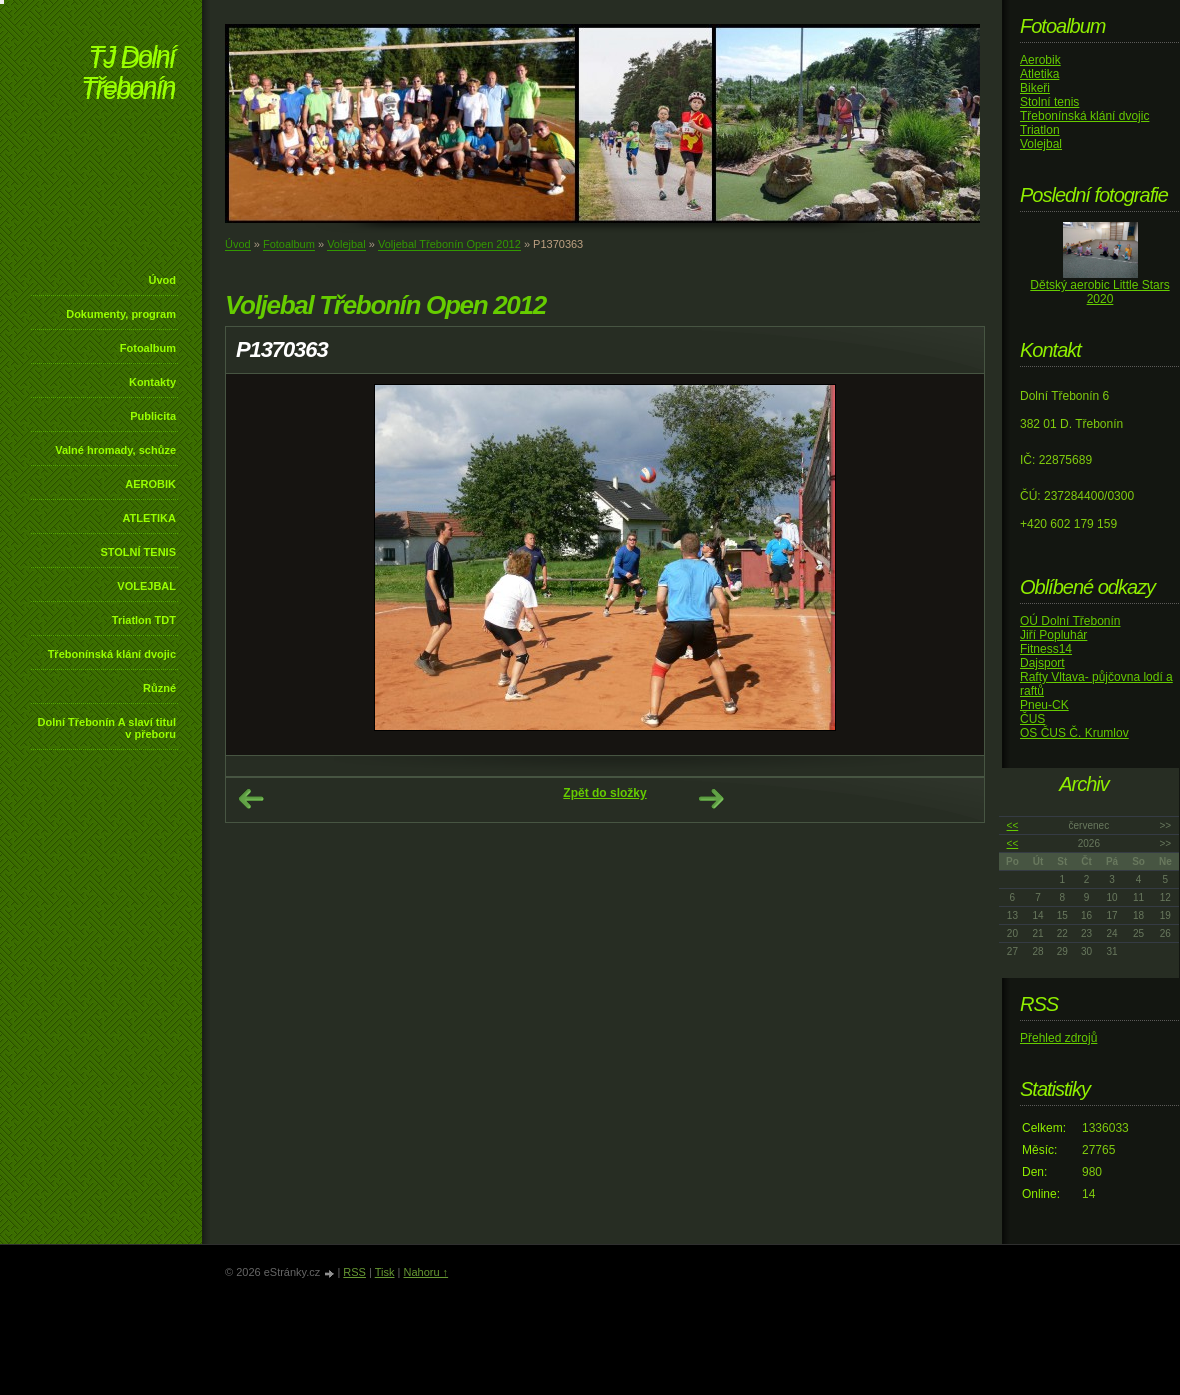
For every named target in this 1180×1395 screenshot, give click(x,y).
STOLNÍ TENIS (138, 552)
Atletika (1039, 74)
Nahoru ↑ (425, 1272)
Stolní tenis (1049, 102)
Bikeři (1035, 88)
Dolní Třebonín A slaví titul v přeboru (106, 728)
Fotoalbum (148, 348)
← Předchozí (251, 799)
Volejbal (346, 244)
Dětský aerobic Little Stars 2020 (1099, 292)
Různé (159, 688)
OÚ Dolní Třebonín (1070, 621)
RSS (354, 1272)
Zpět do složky (604, 793)
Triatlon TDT (144, 620)
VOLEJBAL (146, 586)
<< (1013, 825)
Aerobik (1040, 60)
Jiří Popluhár (1053, 635)
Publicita (153, 416)
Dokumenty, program (121, 314)
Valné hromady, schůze (115, 450)
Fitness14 (1046, 649)
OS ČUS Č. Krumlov (1074, 733)
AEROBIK (150, 484)
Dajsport (1042, 663)
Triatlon (1040, 130)
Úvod (163, 280)
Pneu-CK (1044, 705)
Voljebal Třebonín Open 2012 (449, 244)
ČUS (1032, 719)
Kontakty (152, 382)
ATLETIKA (149, 518)
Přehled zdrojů (1058, 1038)
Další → (711, 799)
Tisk (385, 1272)
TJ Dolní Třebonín (128, 74)
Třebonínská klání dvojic (112, 654)
